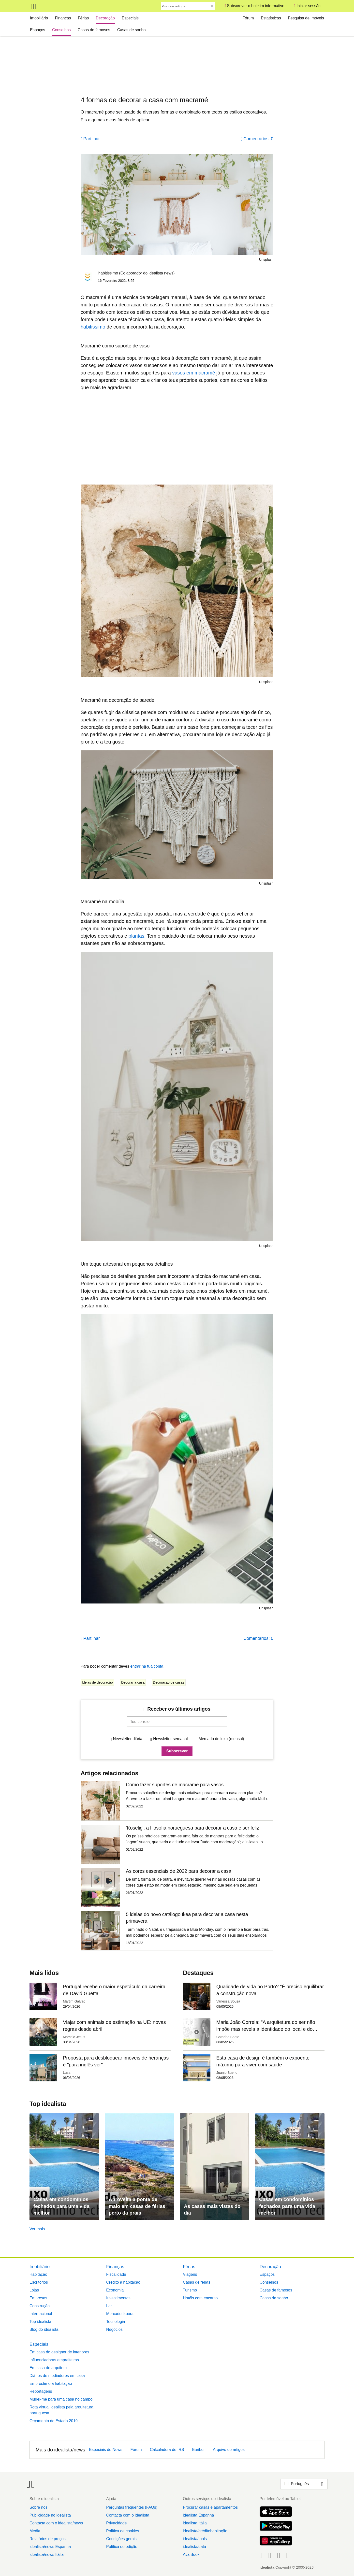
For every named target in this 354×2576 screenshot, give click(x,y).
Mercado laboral (120, 2314)
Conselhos (61, 30)
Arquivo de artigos (229, 2449)
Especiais (130, 18)
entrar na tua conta (146, 1666)
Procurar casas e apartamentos (210, 2507)
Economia (115, 2290)
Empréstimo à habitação (51, 2383)
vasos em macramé (194, 372)
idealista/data (194, 2547)
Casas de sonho (131, 30)
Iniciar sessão (308, 6)
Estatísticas (271, 18)
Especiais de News (105, 2449)
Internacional (41, 2314)
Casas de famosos (94, 30)
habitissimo (93, 326)
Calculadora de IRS (167, 2449)
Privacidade (116, 2523)
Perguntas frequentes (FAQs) (131, 2507)
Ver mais (37, 2229)
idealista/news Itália (47, 2554)
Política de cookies (122, 2531)
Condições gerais (121, 2539)
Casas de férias (196, 2282)
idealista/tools (195, 2539)
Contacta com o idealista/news (56, 2523)
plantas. (137, 936)
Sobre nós (38, 2507)
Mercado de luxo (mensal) (221, 1739)
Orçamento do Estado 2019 (54, 2421)
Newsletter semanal (170, 1739)
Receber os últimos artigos (178, 1709)
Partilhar (91, 138)
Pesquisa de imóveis (306, 18)
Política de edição (121, 2547)
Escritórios (39, 2282)
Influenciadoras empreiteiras (54, 2360)
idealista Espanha (198, 2515)
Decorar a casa (133, 1682)
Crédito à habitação (123, 2282)
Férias (83, 18)
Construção (40, 2306)
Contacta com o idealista (127, 2515)
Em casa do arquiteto (48, 2368)
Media (35, 2531)
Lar (109, 2306)
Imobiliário (39, 18)
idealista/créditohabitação (205, 2531)
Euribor (198, 2449)
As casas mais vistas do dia (212, 2210)
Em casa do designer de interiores (59, 2352)
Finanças (63, 18)
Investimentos (118, 2298)
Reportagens (41, 2391)
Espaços (37, 30)
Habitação (38, 2274)
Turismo (190, 2290)
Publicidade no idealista (50, 2515)
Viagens (190, 2274)
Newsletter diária (127, 1739)
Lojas (34, 2290)
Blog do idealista (44, 2329)
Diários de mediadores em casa (57, 2376)
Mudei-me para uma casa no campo (61, 2399)
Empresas (38, 2298)
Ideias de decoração (97, 1682)
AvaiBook (191, 2554)
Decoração (105, 18)
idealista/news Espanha (50, 2547)
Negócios (114, 2329)
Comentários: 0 (258, 138)
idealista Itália (195, 2523)
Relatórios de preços (48, 2539)
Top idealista (40, 2321)
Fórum (248, 18)
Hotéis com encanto (200, 2298)
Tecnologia (115, 2321)
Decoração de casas (168, 1682)
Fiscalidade (116, 2274)
